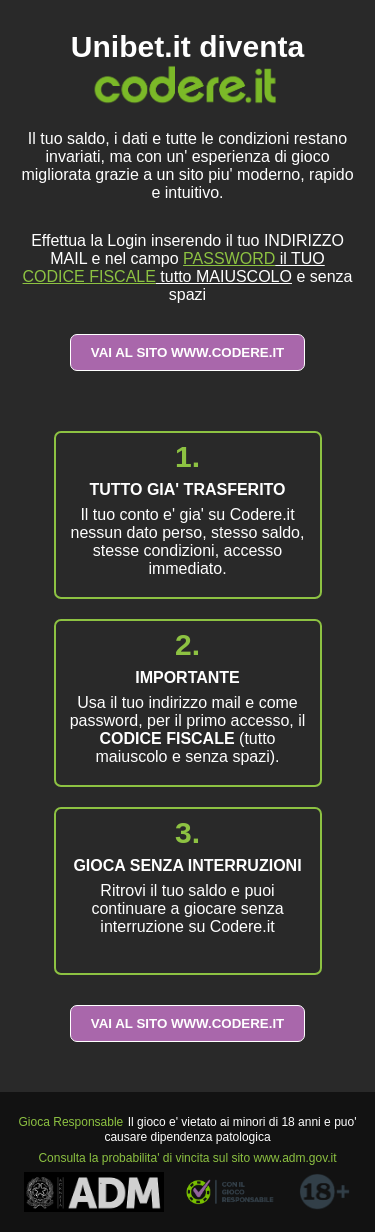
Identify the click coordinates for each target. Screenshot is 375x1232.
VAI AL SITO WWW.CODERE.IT (188, 352)
